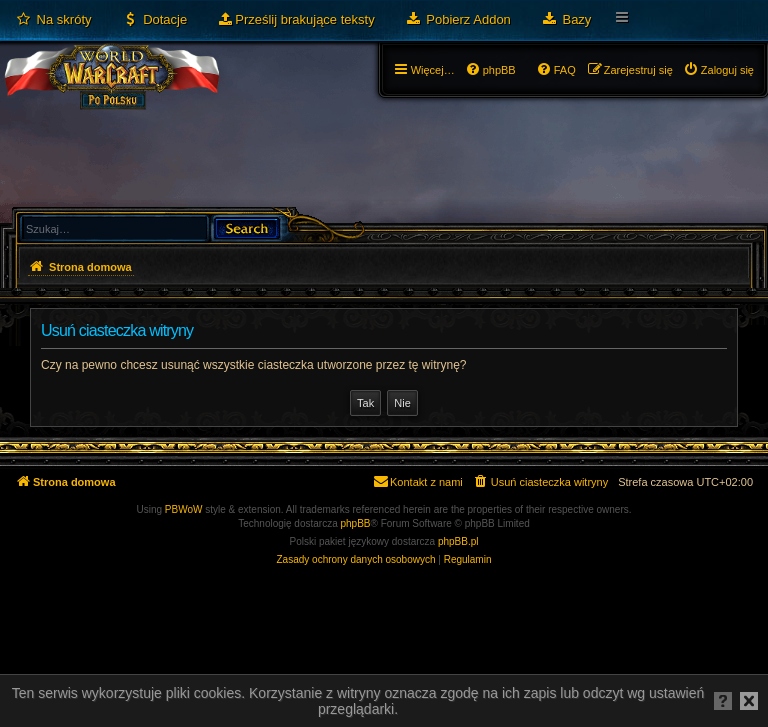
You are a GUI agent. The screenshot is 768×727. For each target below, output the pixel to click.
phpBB (356, 523)
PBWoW (184, 509)
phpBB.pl (458, 541)
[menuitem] (53, 20)
